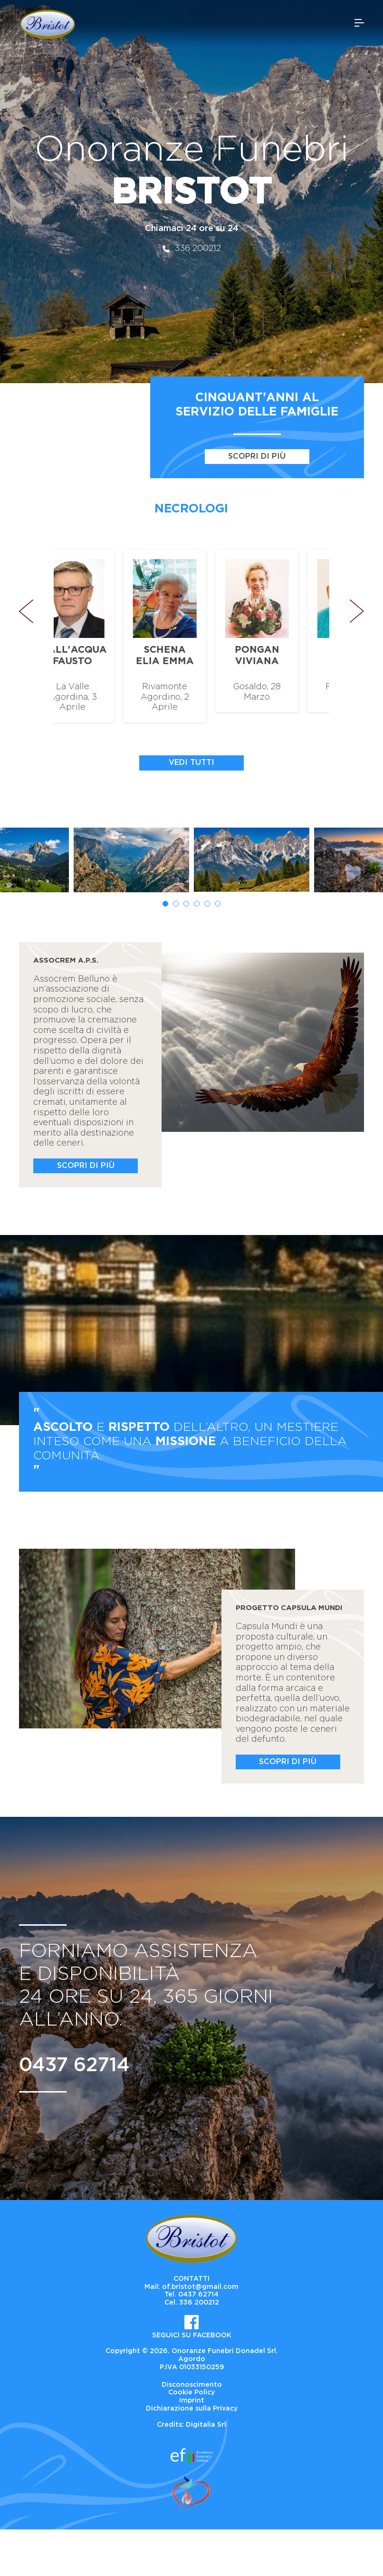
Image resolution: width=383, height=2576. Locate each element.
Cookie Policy (191, 2392)
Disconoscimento (192, 2385)
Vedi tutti (191, 762)
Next (357, 611)
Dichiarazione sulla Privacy (192, 2408)
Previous (31, 611)
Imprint (191, 2400)
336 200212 (192, 248)
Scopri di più (257, 456)
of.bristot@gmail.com (200, 2287)
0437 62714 (74, 2065)
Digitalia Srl (206, 2425)
